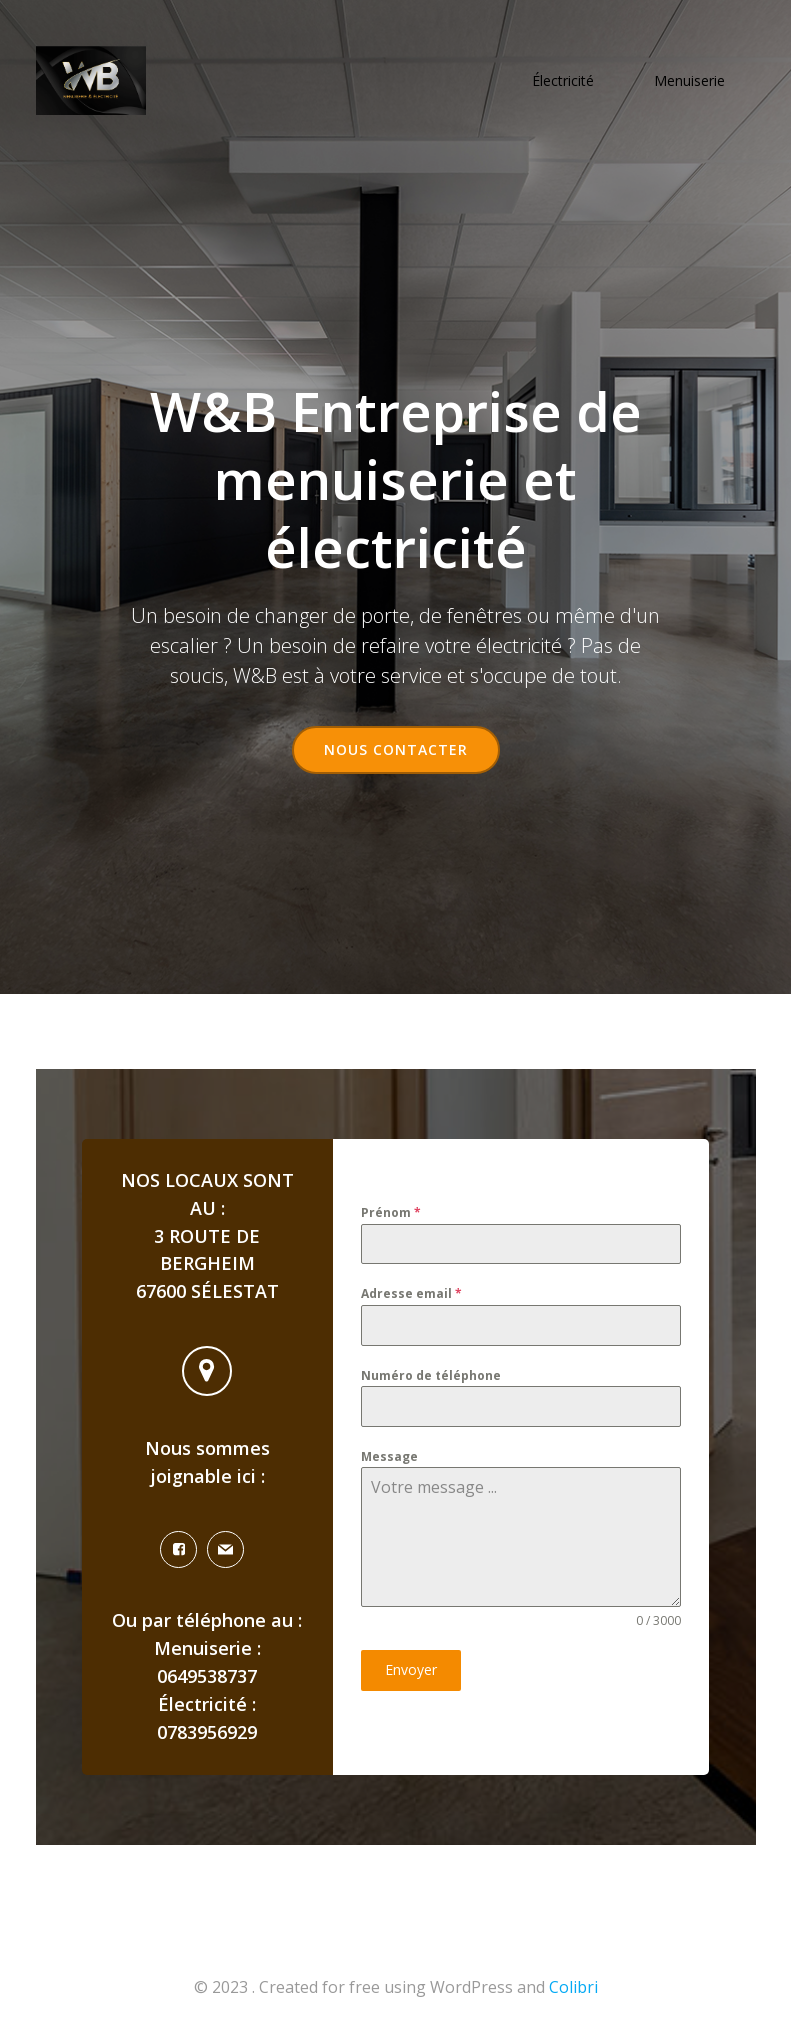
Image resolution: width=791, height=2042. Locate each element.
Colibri (573, 1989)
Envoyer (411, 1670)
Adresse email (411, 1295)
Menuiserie (690, 80)
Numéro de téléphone (431, 1376)
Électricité (564, 80)
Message (389, 1457)
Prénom (391, 1213)
